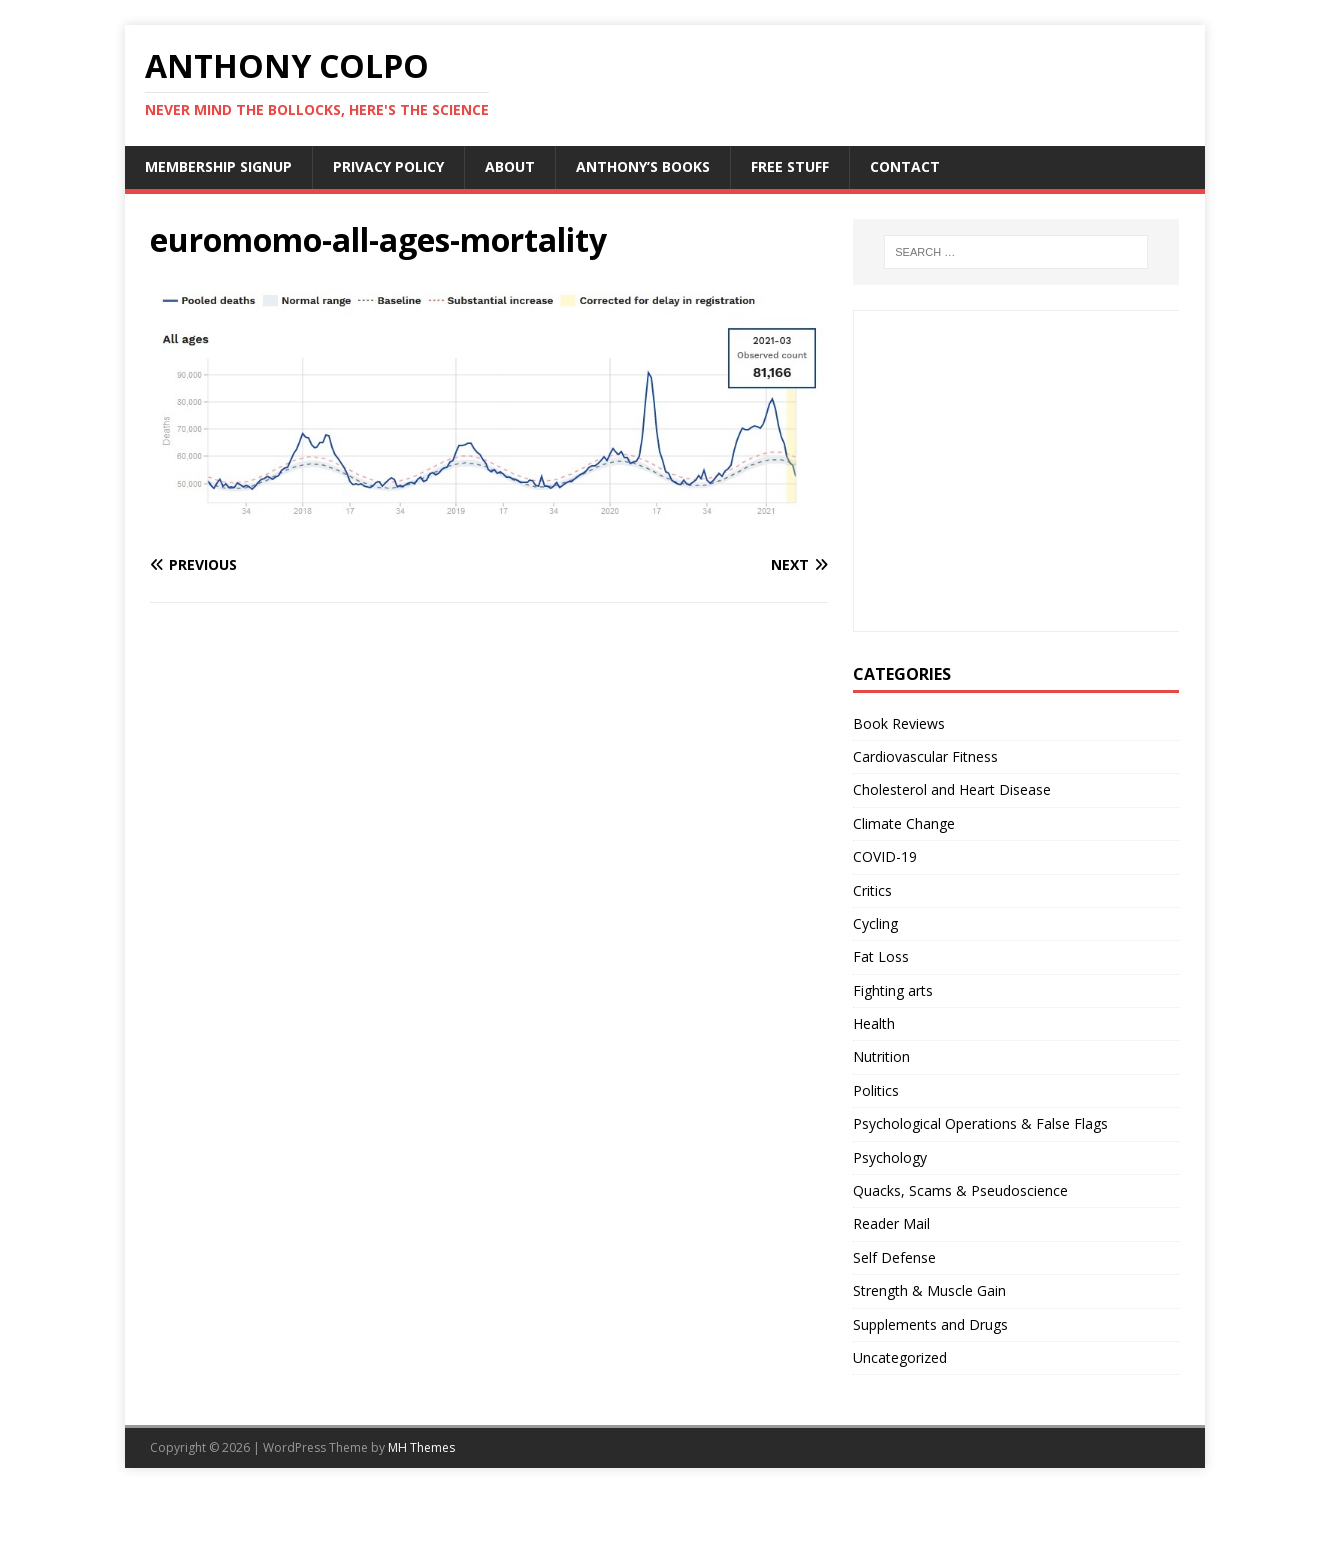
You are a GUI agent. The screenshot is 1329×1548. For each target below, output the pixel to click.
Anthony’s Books (643, 166)
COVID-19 (885, 856)
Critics (872, 890)
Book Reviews (899, 723)
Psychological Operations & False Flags (980, 1123)
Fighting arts (893, 990)
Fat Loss (881, 956)
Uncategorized (900, 1357)
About (510, 166)
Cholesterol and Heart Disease (952, 789)
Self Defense (894, 1257)
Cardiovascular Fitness (925, 756)
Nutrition (881, 1056)
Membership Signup (218, 166)
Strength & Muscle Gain (929, 1290)
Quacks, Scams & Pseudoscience (960, 1190)
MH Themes (421, 1447)
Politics (876, 1090)
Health (874, 1023)
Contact (905, 166)
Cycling (875, 923)
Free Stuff (790, 166)
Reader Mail (891, 1223)
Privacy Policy (388, 166)
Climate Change (904, 823)
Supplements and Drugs (930, 1324)
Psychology (890, 1157)
